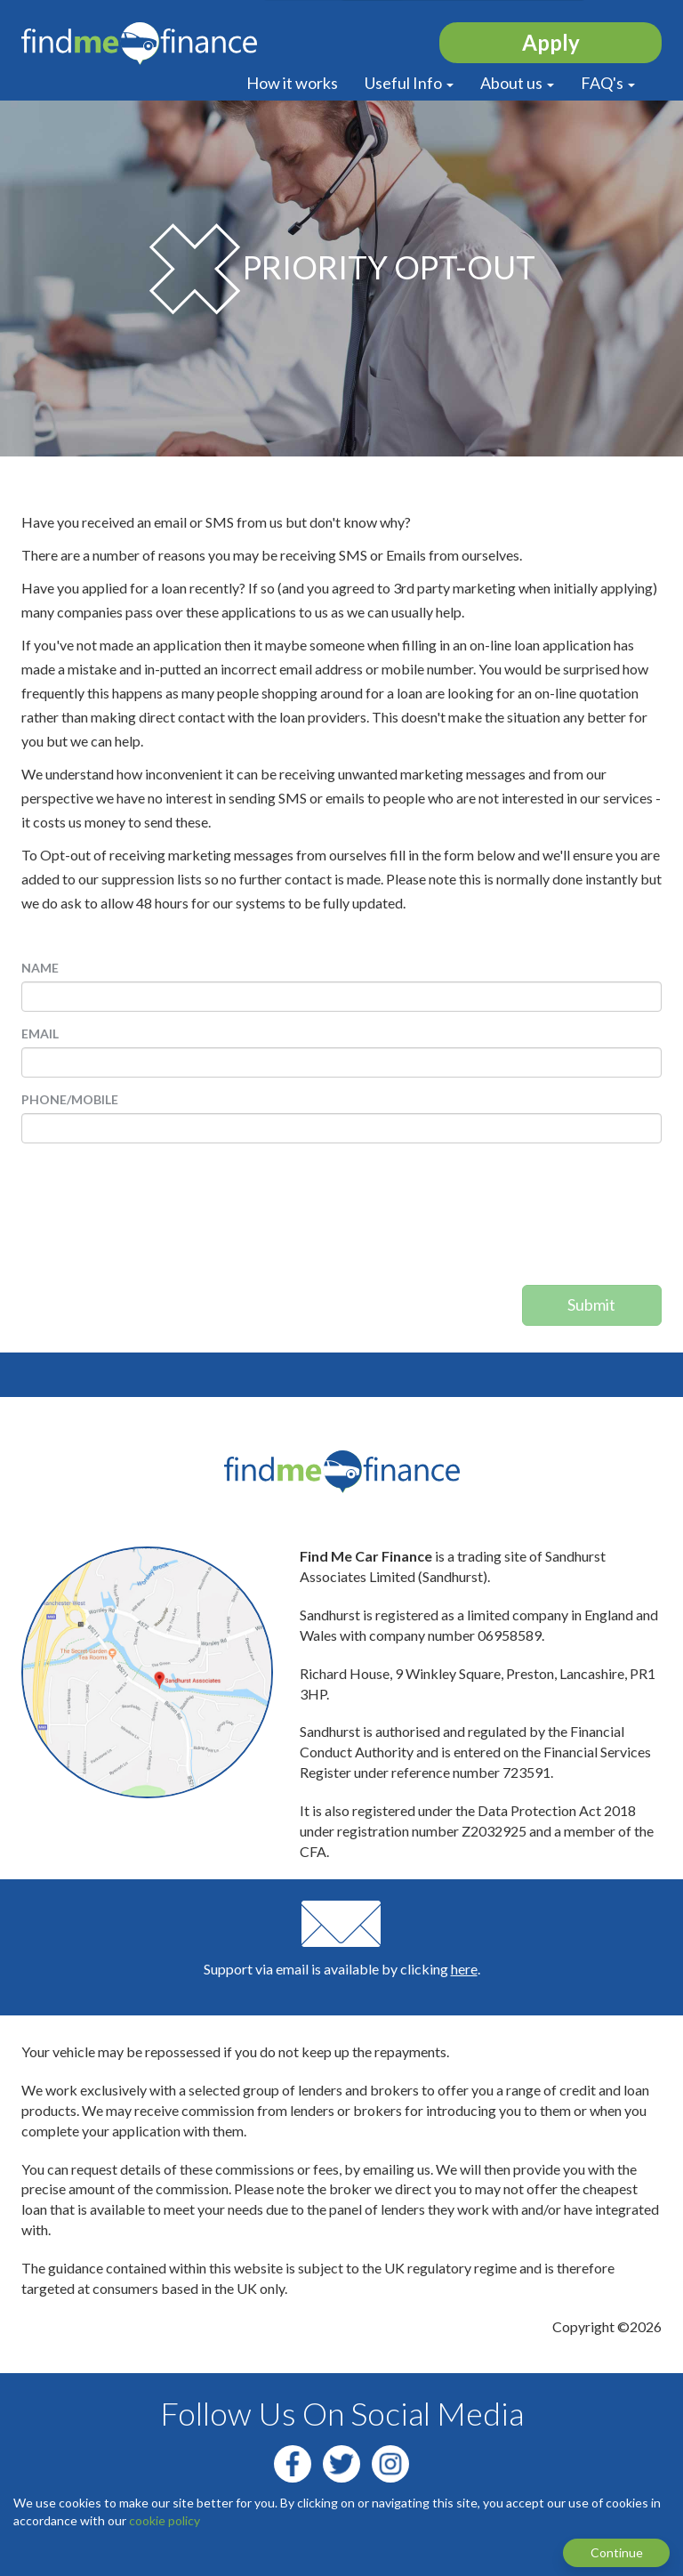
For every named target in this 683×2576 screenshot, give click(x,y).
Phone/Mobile (69, 1099)
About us (517, 83)
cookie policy (164, 2520)
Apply (551, 42)
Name (40, 967)
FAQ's (608, 83)
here (464, 1968)
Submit (591, 1304)
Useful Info (409, 83)
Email (40, 1033)
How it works (292, 83)
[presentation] (589, 1221)
